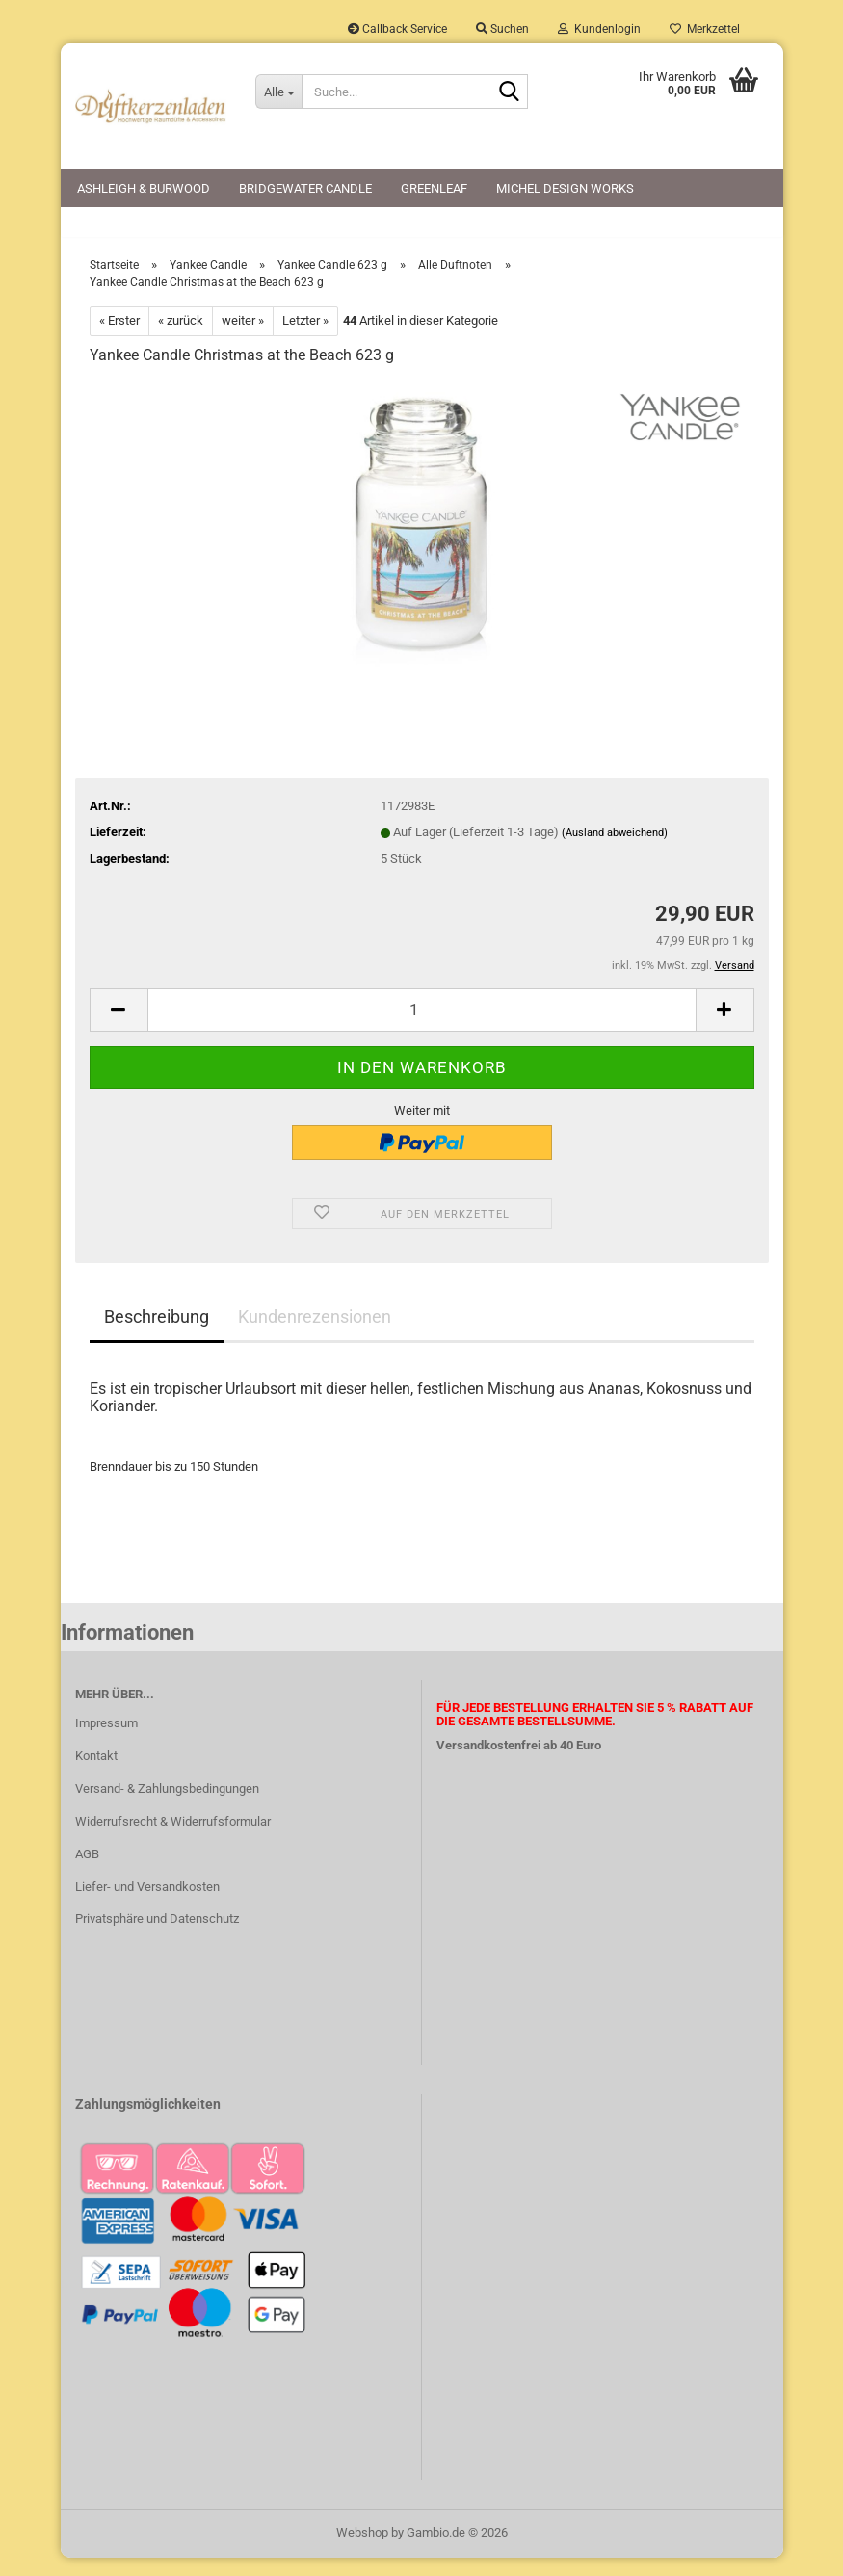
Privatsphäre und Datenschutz (157, 1938)
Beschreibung (156, 1335)
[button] (118, 1028)
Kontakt (96, 1774)
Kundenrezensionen (314, 1335)
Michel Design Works (565, 188)
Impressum (106, 1741)
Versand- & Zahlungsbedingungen (167, 1807)
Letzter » (305, 338)
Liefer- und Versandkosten (147, 1905)
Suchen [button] (502, 29)
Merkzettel (705, 29)
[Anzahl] (422, 1028)
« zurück (180, 338)
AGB (87, 1872)
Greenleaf (434, 188)
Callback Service (397, 29)
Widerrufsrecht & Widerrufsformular (173, 1839)
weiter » (243, 338)
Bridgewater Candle (305, 188)
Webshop (362, 2550)
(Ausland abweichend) (615, 852)
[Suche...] (278, 91)
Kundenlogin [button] (599, 29)
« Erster (119, 338)
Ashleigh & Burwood (143, 188)
